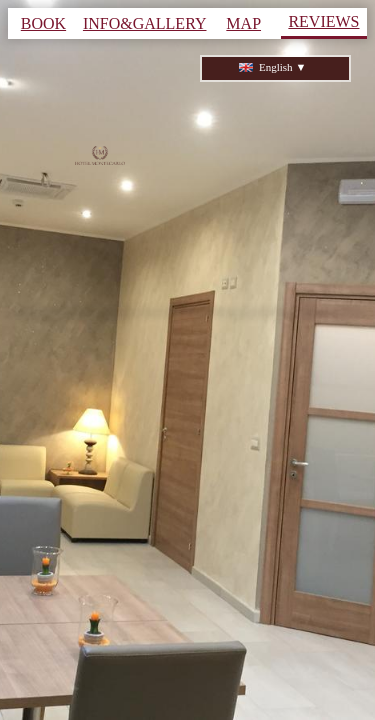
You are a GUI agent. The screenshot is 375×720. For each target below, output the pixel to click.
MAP (243, 23)
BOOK (43, 23)
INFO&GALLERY (145, 23)
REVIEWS (323, 21)
